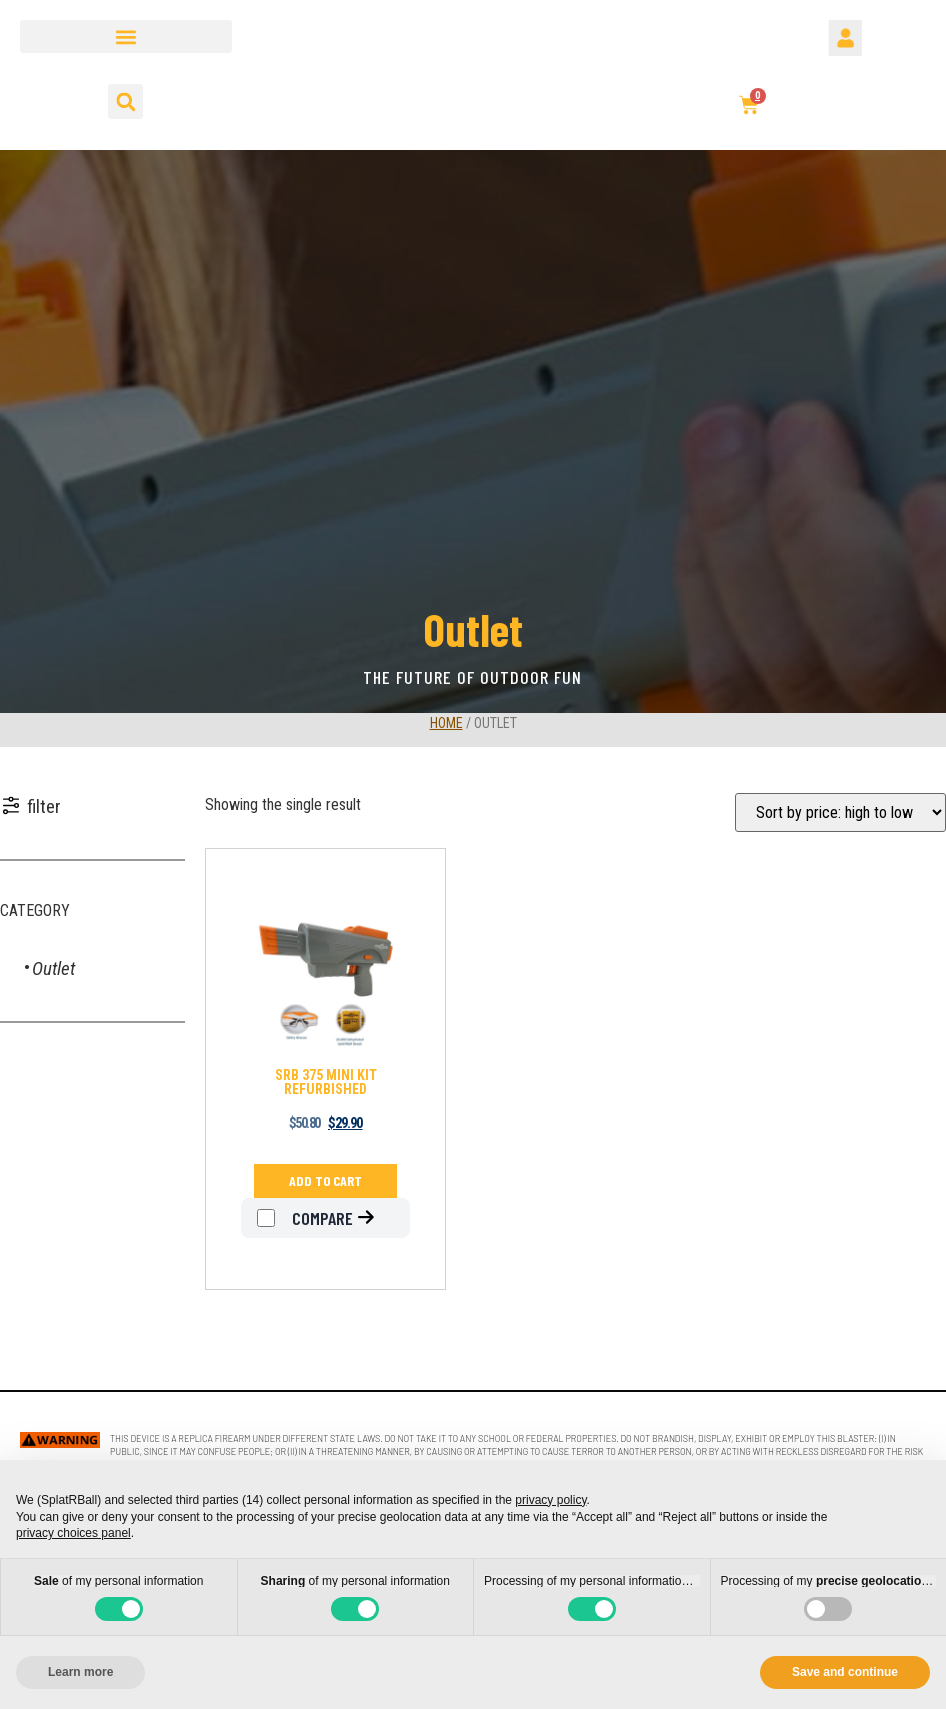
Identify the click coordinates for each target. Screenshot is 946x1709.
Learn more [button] (80, 1672)
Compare (305, 1218)
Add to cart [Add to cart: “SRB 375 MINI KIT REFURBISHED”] (325, 1180)
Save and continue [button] (845, 1672)
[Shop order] (840, 812)
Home (446, 723)
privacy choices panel (73, 1533)
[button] (126, 36)
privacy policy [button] (550, 1500)
